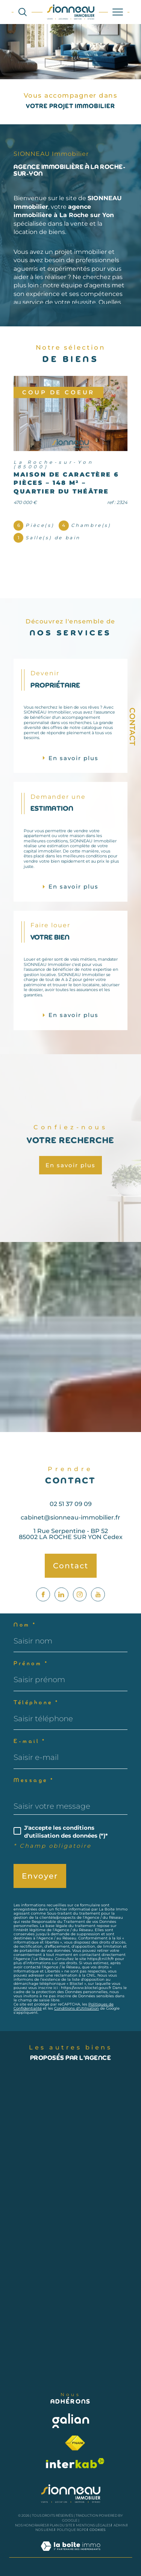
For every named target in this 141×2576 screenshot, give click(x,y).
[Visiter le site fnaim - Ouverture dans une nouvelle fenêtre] (75, 2443)
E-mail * (29, 1741)
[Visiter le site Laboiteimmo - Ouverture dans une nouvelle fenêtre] (70, 2553)
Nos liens (44, 2530)
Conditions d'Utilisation (76, 2008)
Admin (120, 2525)
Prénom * (31, 1664)
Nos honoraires (31, 2525)
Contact (132, 726)
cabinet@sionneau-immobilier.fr (70, 1533)
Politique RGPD (71, 2530)
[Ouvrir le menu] (117, 12)
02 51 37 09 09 (71, 1520)
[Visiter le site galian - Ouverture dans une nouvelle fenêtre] (70, 2420)
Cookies (97, 2530)
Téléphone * (36, 1703)
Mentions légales (93, 2525)
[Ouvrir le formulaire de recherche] (22, 12)
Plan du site (61, 2525)
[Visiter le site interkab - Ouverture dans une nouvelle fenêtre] (75, 2463)
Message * (34, 1781)
